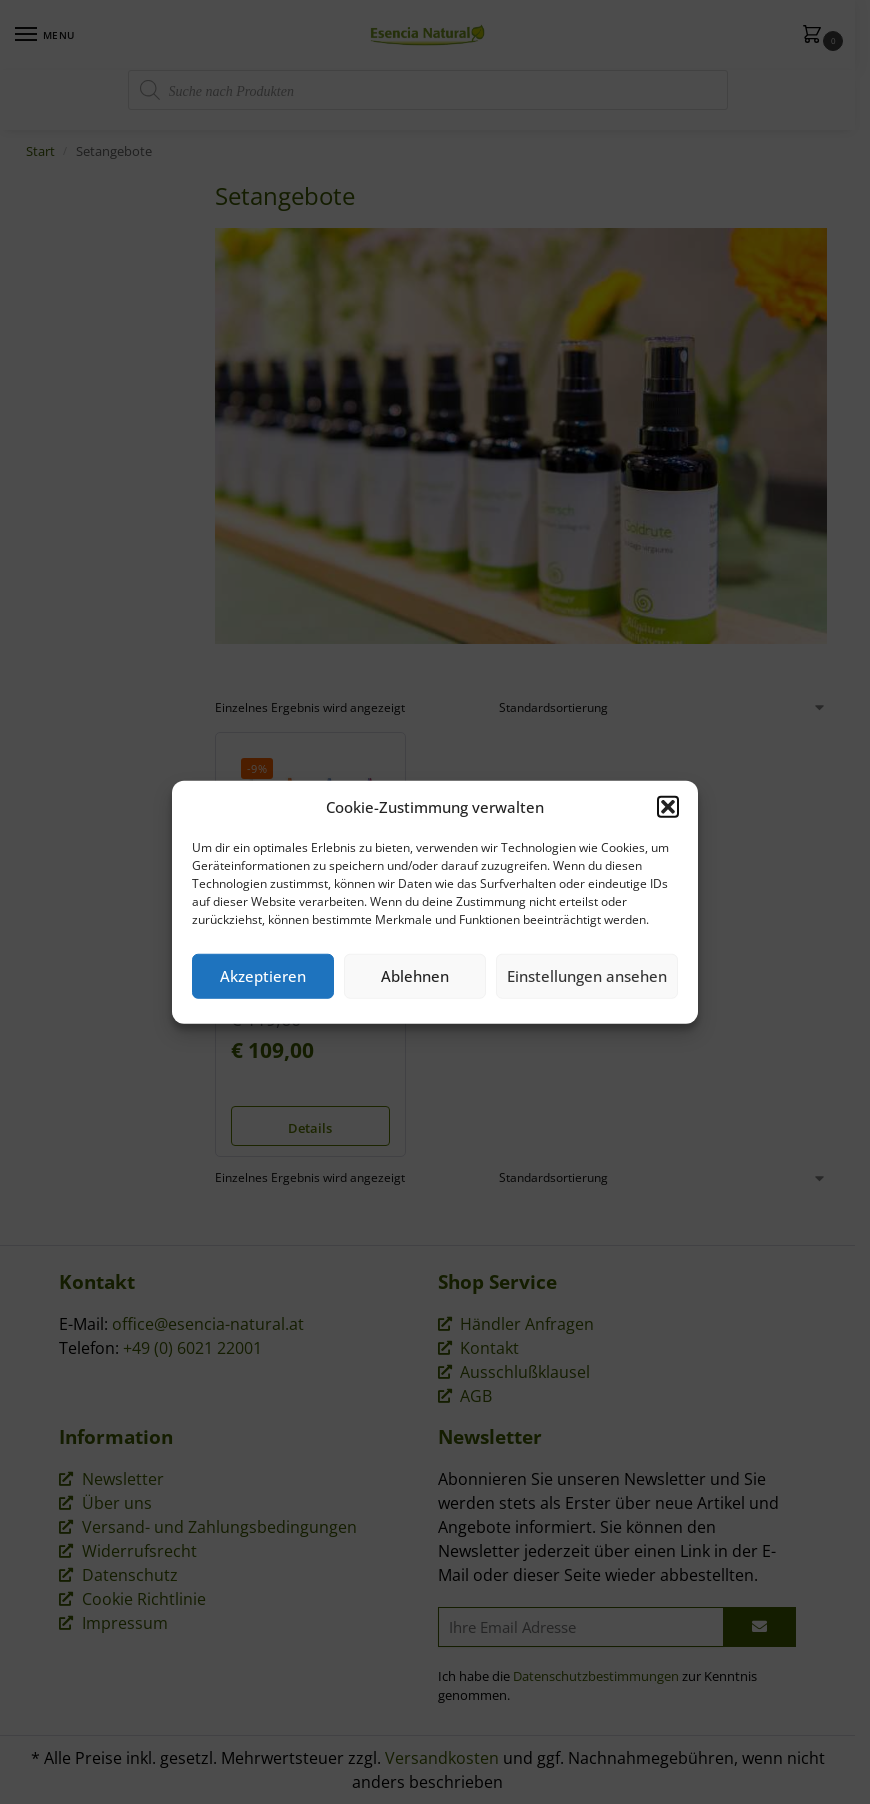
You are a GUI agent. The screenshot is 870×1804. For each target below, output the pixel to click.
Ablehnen (415, 976)
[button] (668, 807)
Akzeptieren (263, 976)
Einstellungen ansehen (587, 976)
